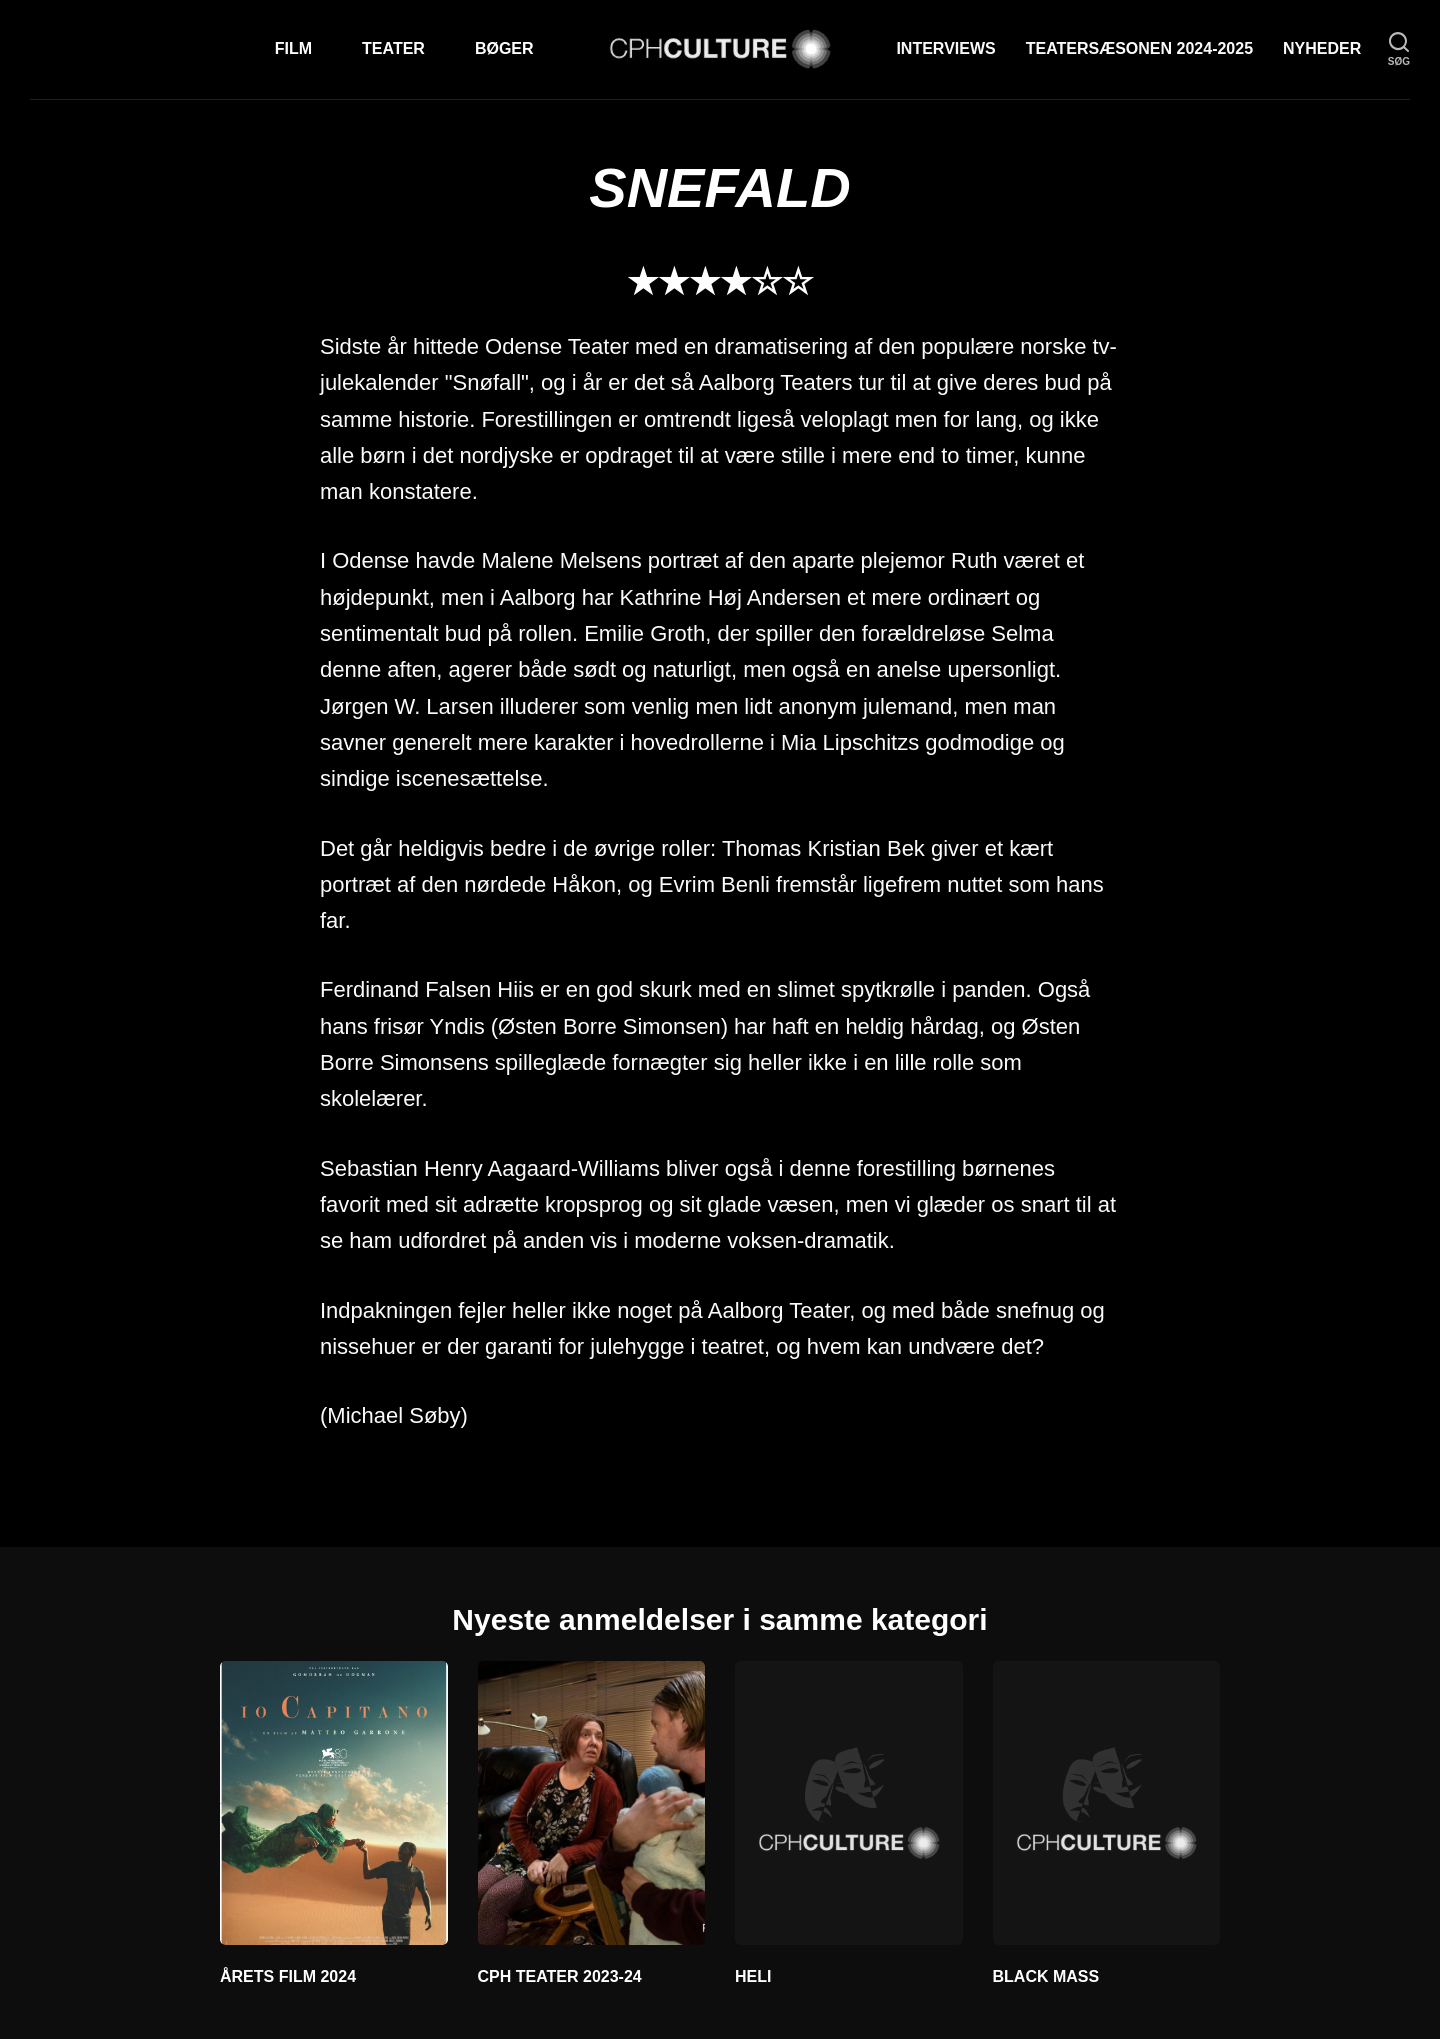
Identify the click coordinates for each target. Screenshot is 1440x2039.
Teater (393, 48)
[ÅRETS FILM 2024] (334, 1803)
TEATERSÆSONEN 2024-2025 (1139, 48)
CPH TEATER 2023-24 (560, 1976)
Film (293, 48)
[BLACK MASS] (1107, 1803)
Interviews (945, 48)
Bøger (504, 48)
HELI (753, 1976)
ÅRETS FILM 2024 (288, 1976)
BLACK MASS (1046, 1976)
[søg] (1399, 49)
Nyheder (1322, 48)
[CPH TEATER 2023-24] (592, 1803)
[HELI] (849, 1803)
